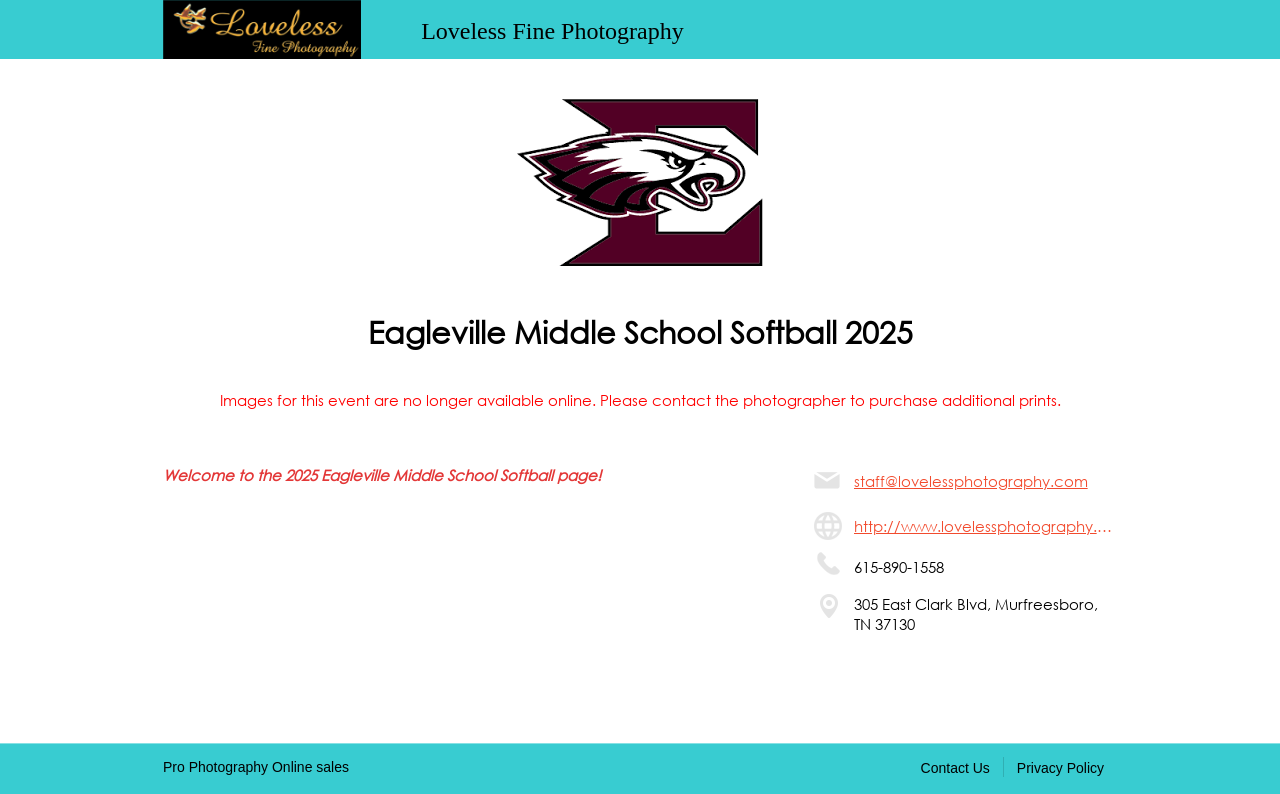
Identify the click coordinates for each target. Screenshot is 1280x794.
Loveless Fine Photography (552, 31)
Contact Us (955, 768)
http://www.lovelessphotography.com (985, 526)
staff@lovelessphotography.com (971, 481)
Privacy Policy (1060, 768)
